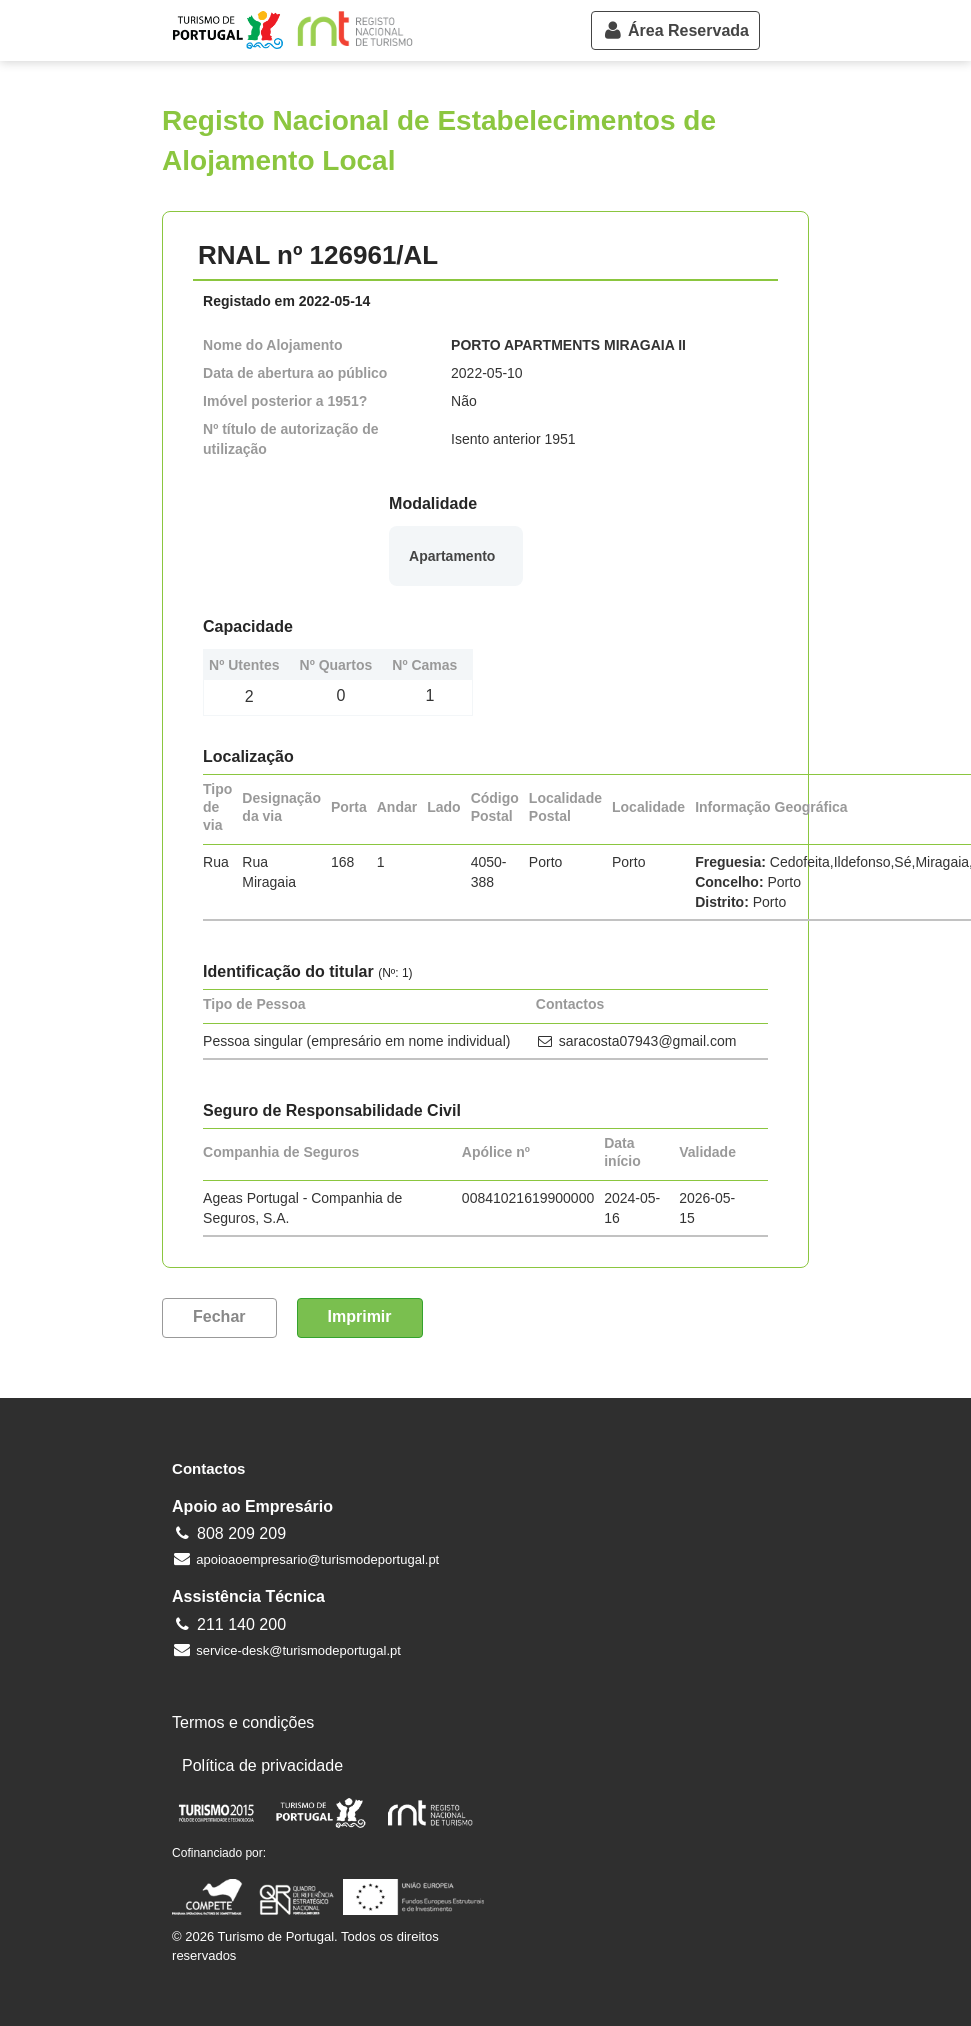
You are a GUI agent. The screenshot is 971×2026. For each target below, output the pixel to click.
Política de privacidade (262, 1765)
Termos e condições (243, 1722)
